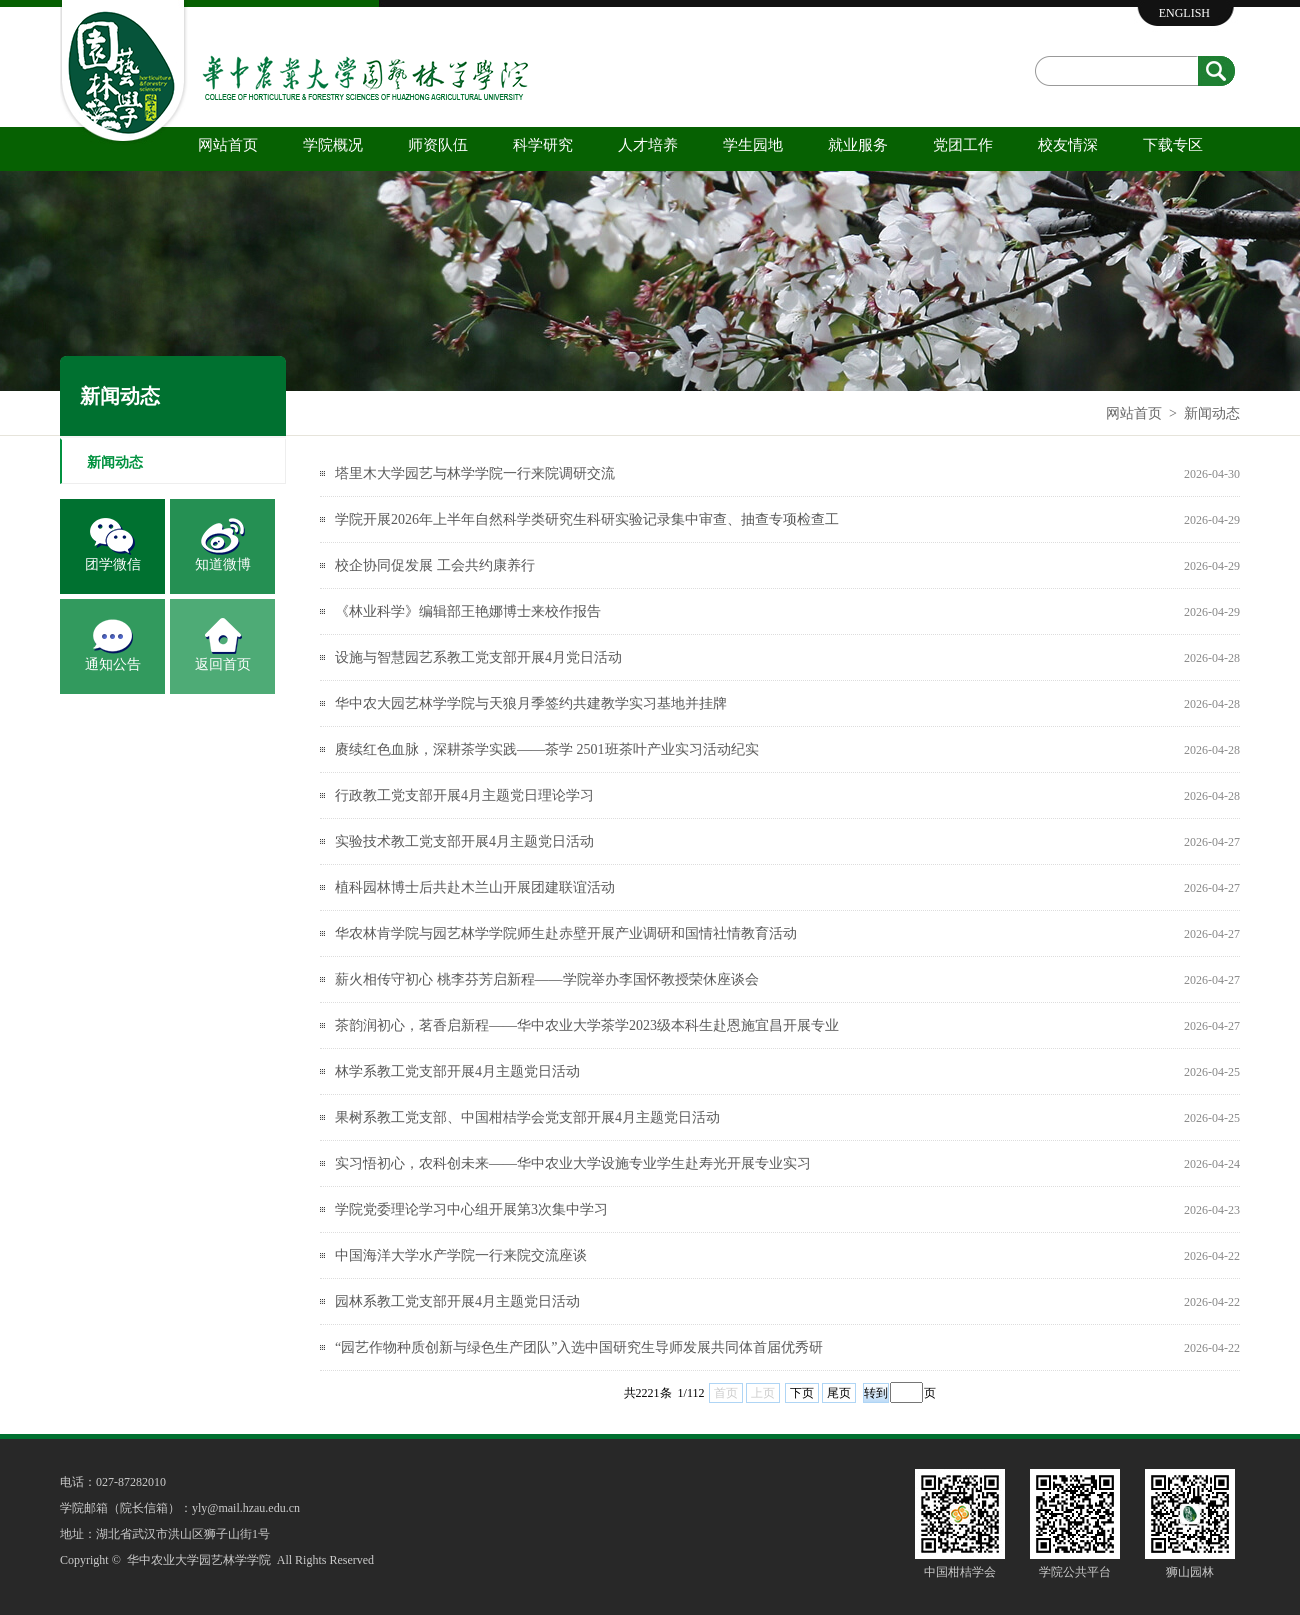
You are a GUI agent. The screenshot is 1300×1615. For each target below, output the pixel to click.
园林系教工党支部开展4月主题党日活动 (457, 1301)
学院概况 (333, 145)
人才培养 (648, 145)
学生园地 (753, 145)
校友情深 (1068, 145)
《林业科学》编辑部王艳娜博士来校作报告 (468, 611)
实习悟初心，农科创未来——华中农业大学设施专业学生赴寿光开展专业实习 (573, 1163)
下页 (802, 1393)
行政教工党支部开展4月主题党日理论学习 (464, 795)
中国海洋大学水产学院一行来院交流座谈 (461, 1255)
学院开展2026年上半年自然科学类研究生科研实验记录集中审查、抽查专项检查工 (587, 519)
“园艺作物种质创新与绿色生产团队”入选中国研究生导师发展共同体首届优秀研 (579, 1347)
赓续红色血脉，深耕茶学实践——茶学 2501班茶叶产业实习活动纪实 (547, 749)
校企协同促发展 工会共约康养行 (435, 565)
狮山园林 (1190, 1572)
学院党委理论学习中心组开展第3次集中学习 (471, 1209)
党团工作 (963, 145)
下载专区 (1173, 145)
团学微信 (113, 564)
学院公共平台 (1075, 1572)
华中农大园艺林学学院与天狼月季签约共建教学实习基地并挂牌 (531, 703)
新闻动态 (1212, 413)
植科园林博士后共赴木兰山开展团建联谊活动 (475, 887)
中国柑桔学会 (960, 1572)
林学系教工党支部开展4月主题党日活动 (457, 1071)
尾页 (839, 1393)
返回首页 (223, 664)
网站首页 (228, 145)
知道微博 (223, 564)
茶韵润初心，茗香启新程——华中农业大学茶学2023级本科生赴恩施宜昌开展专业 (587, 1025)
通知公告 (113, 664)
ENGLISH (1184, 13)
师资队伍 (438, 145)
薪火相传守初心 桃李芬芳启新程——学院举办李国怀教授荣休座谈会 (547, 979)
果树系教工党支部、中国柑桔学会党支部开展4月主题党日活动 (527, 1117)
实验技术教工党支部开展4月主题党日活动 (464, 841)
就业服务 (858, 145)
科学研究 (543, 145)
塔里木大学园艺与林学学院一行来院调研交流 (475, 473)
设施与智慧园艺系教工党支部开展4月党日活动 (478, 657)
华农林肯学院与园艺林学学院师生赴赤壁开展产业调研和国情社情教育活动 (566, 933)
